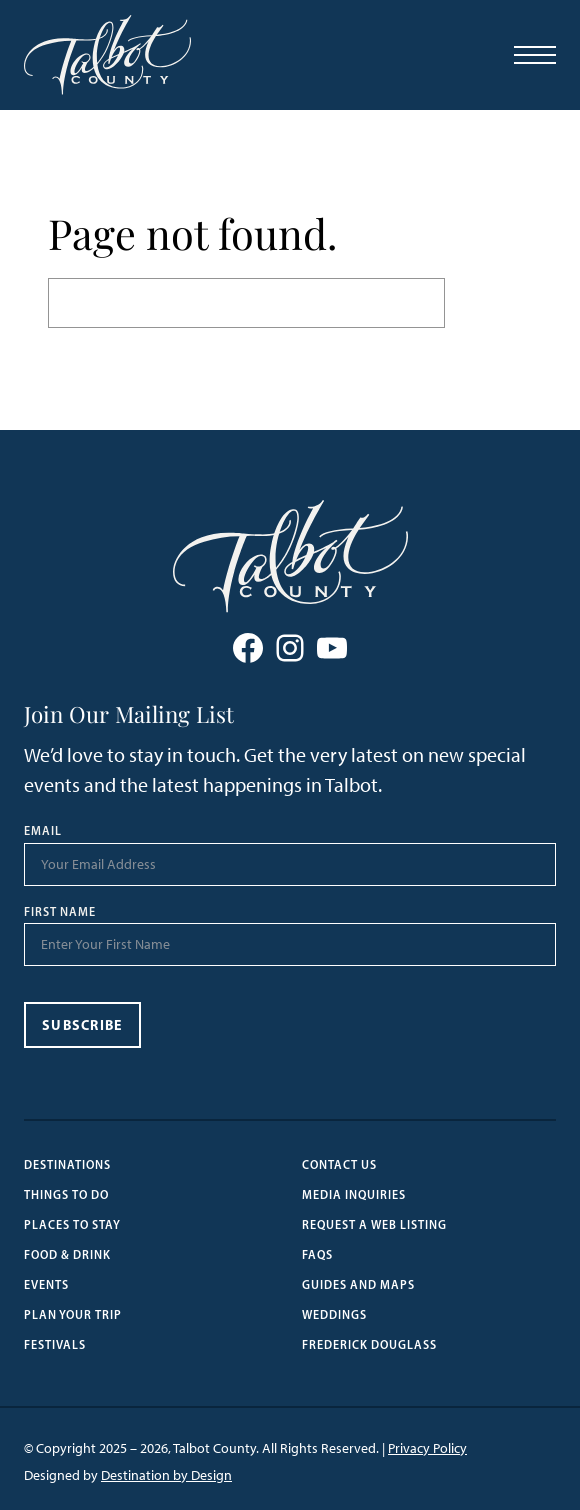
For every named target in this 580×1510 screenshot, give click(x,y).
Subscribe (82, 1025)
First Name (60, 912)
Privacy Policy (427, 1448)
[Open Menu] (535, 55)
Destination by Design (166, 1475)
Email (43, 831)
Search (488, 302)
